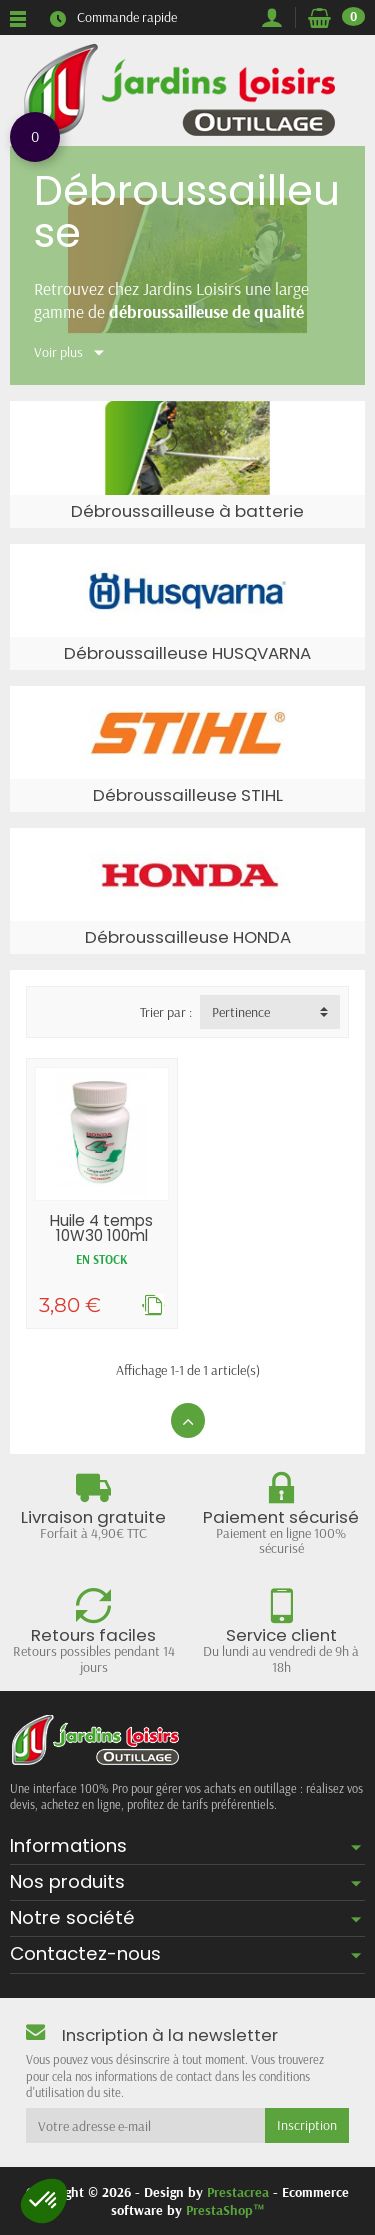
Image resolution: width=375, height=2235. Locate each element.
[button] (44, 2201)
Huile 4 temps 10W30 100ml (101, 1228)
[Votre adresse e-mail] (145, 2125)
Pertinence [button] (241, 1012)
